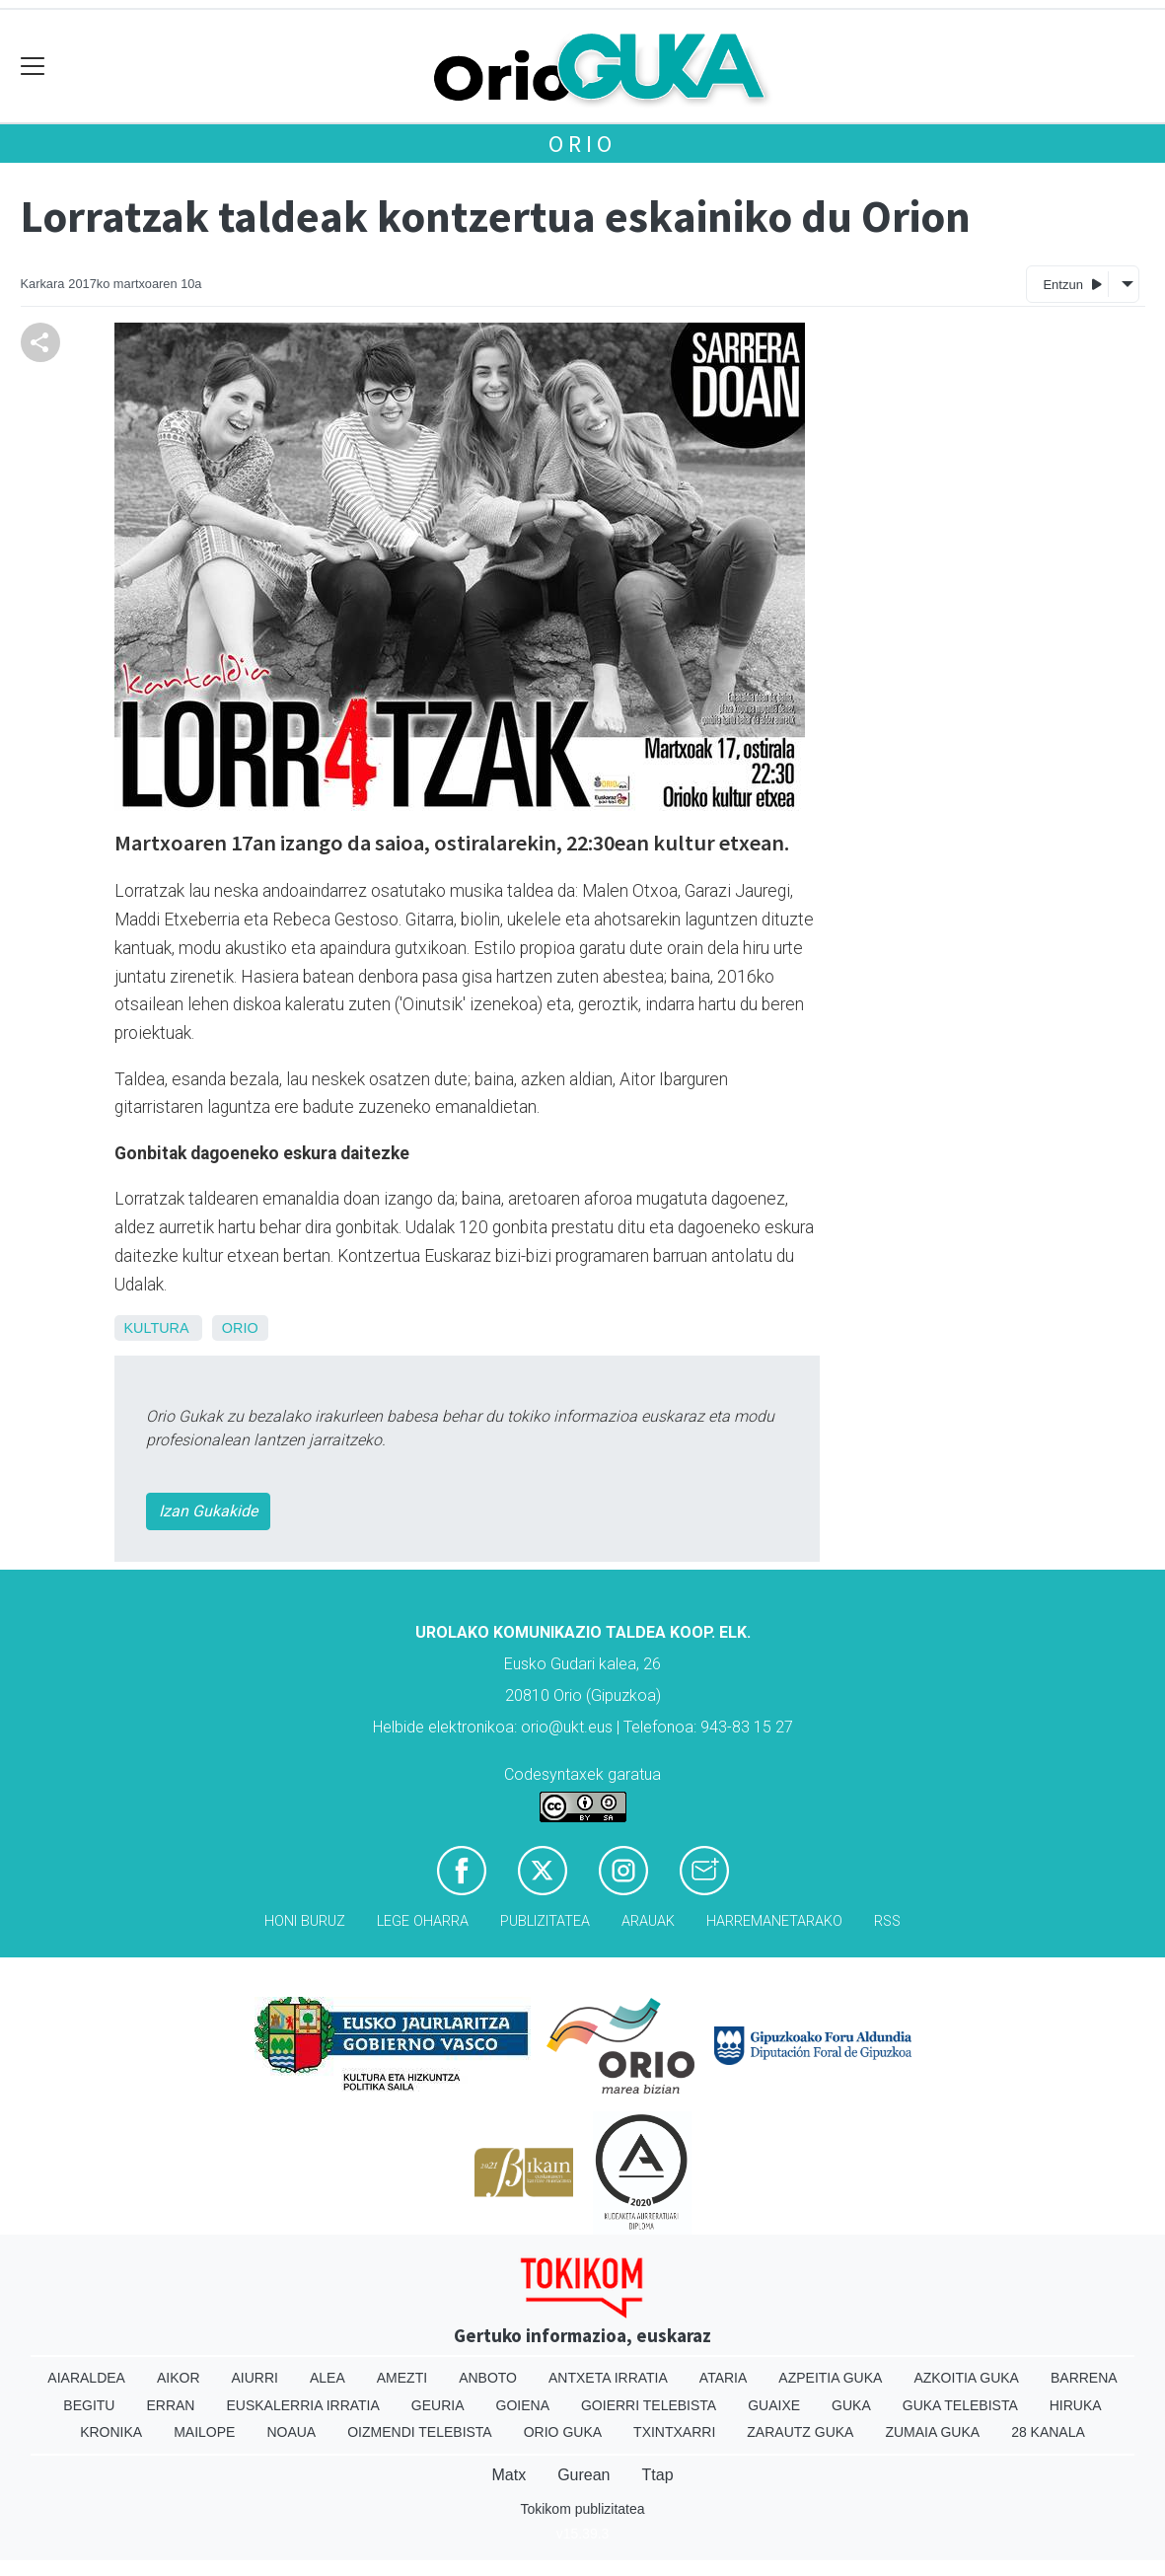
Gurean (583, 2474)
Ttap (658, 2474)
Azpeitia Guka (830, 2378)
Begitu (88, 2405)
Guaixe (774, 2405)
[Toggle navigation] (33, 66)
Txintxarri (674, 2432)
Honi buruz (304, 1921)
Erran (170, 2405)
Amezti (402, 2378)
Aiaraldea (86, 2378)
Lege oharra (423, 1921)
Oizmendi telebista (419, 2432)
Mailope (204, 2432)
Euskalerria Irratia (302, 2405)
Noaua (291, 2432)
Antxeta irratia (608, 2378)
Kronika (111, 2432)
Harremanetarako (774, 1921)
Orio (582, 143)
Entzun (1072, 283)
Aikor (178, 2378)
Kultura (156, 1328)
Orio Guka (563, 2432)
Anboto (488, 2378)
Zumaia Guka (932, 2432)
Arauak (648, 1921)
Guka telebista (960, 2405)
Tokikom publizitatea (582, 2509)
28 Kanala (1048, 2432)
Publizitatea (545, 1921)
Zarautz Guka (800, 2432)
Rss (887, 1921)
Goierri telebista (648, 2405)
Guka (851, 2405)
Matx (508, 2474)
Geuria (438, 2405)
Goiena (522, 2405)
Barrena (1084, 2378)
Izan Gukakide (208, 1511)
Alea (327, 2378)
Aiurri (255, 2378)
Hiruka (1076, 2405)
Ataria (723, 2378)
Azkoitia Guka (966, 2378)
